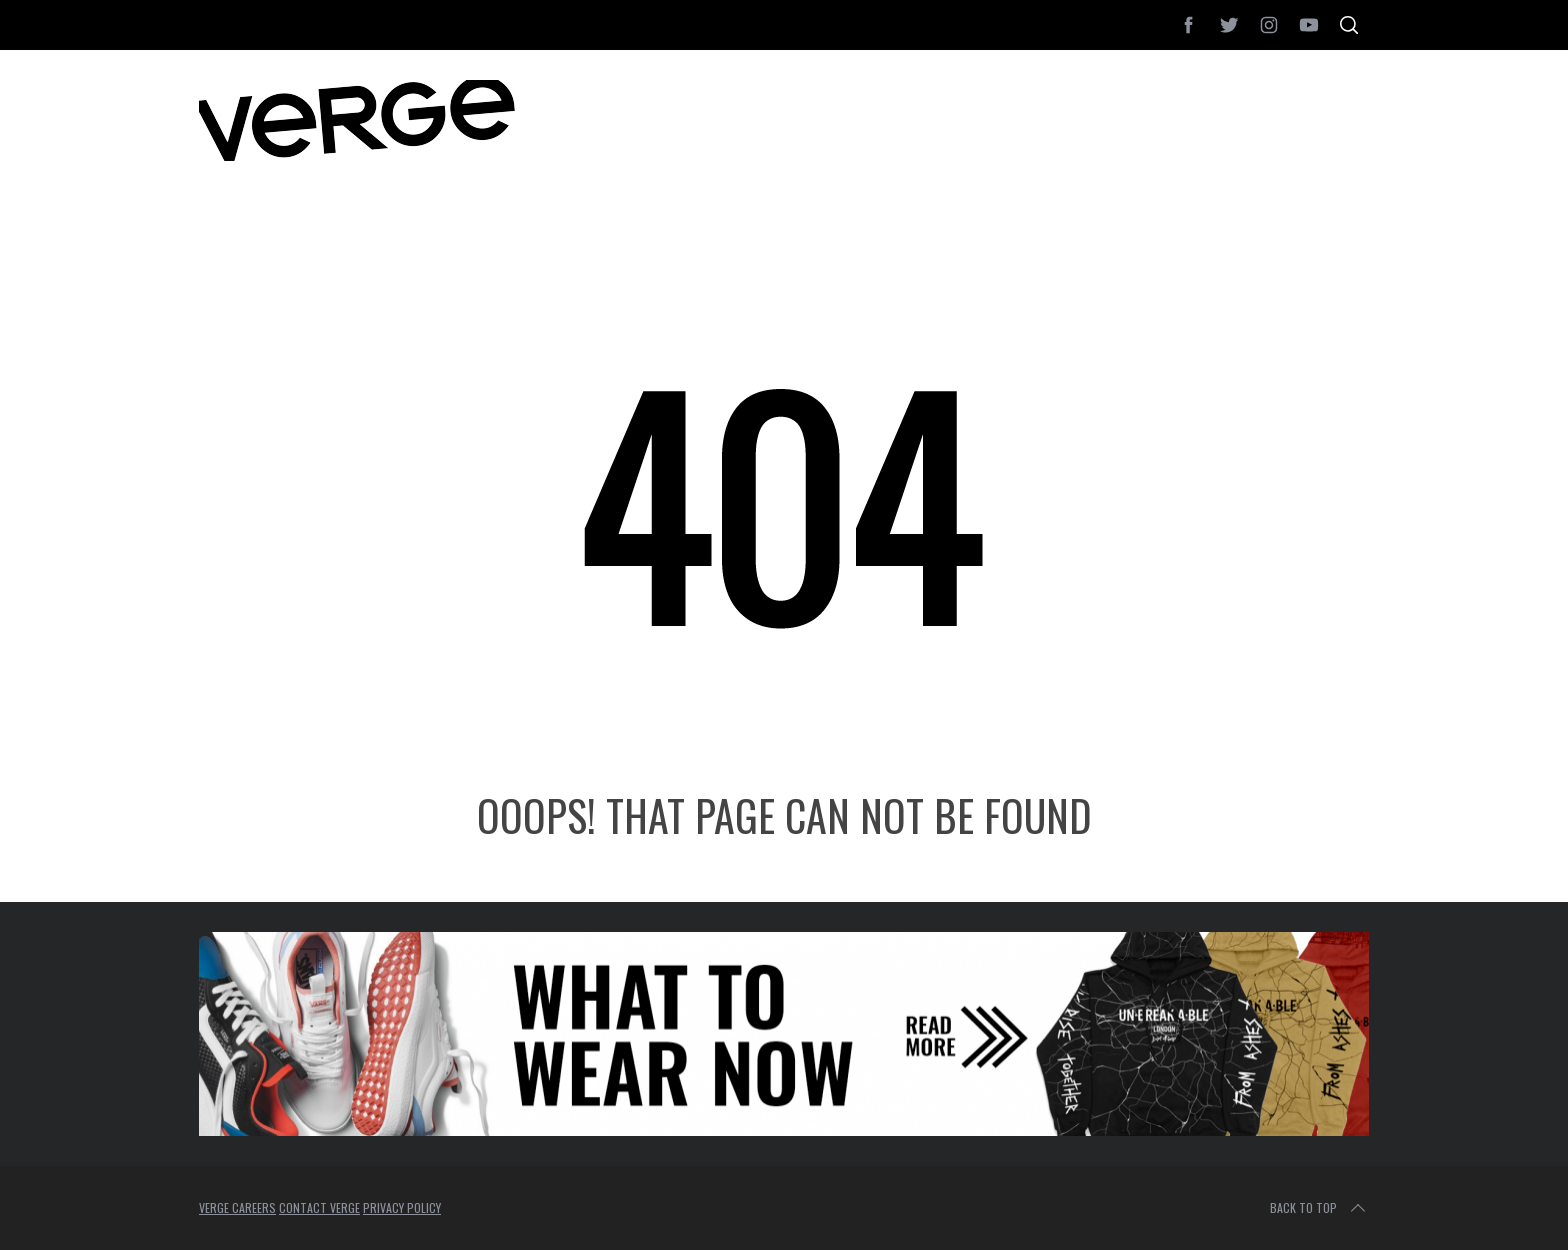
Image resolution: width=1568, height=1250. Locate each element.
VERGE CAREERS (237, 1207)
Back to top (1319, 1208)
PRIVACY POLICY (402, 1207)
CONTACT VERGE (319, 1207)
